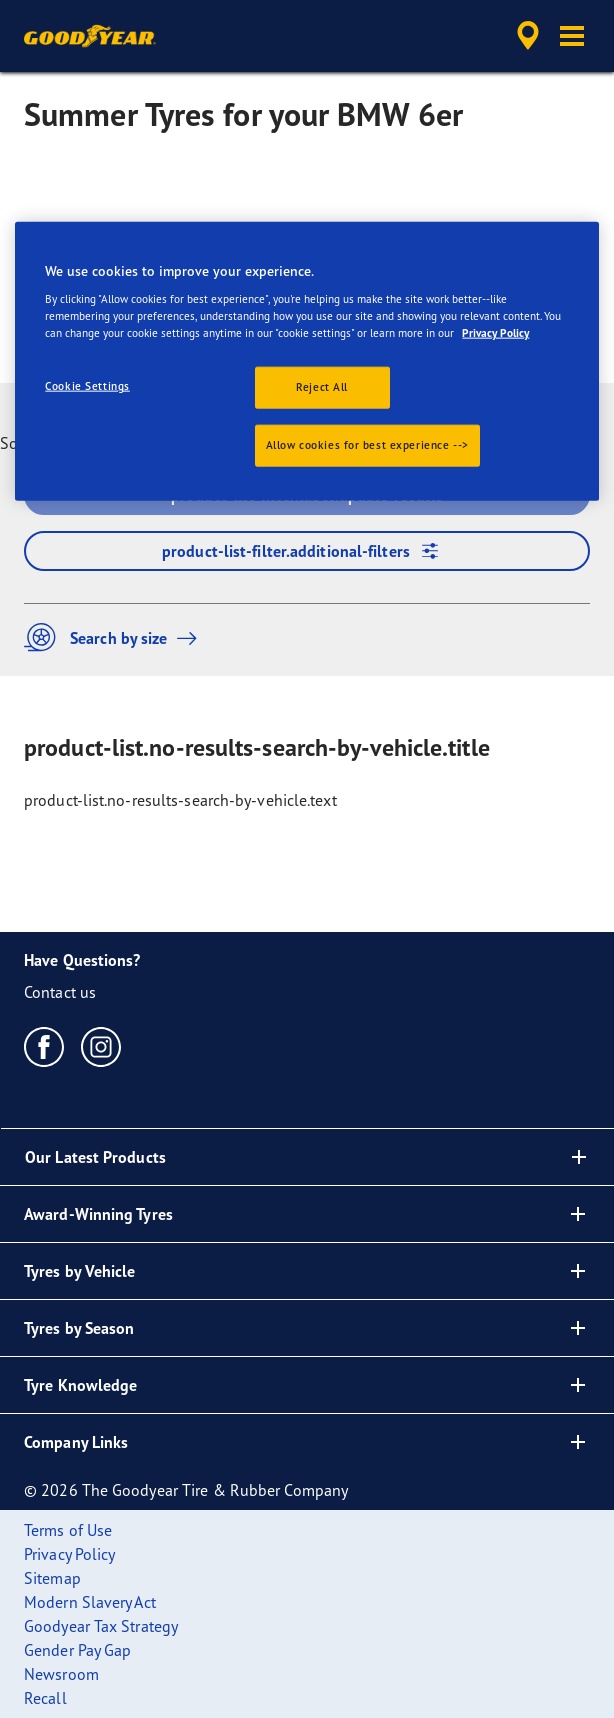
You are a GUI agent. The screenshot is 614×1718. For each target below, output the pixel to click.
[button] (572, 36)
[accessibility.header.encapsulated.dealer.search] (528, 36)
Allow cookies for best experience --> (367, 445)
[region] (306, 361)
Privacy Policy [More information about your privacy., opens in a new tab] (495, 333)
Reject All (322, 387)
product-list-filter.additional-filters (307, 551)
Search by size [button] (115, 637)
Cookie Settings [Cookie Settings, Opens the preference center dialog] (87, 386)
